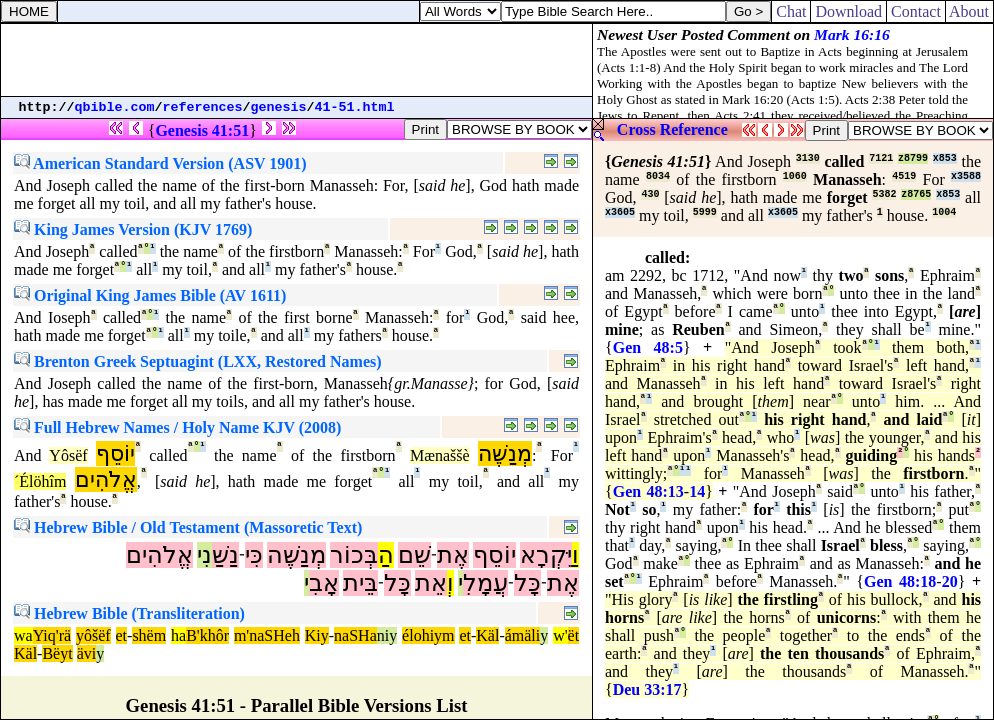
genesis (279, 107)
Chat (791, 11)
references (203, 107)
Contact (916, 11)
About (969, 11)
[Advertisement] (297, 60)
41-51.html (355, 107)
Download (848, 11)
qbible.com (115, 107)
